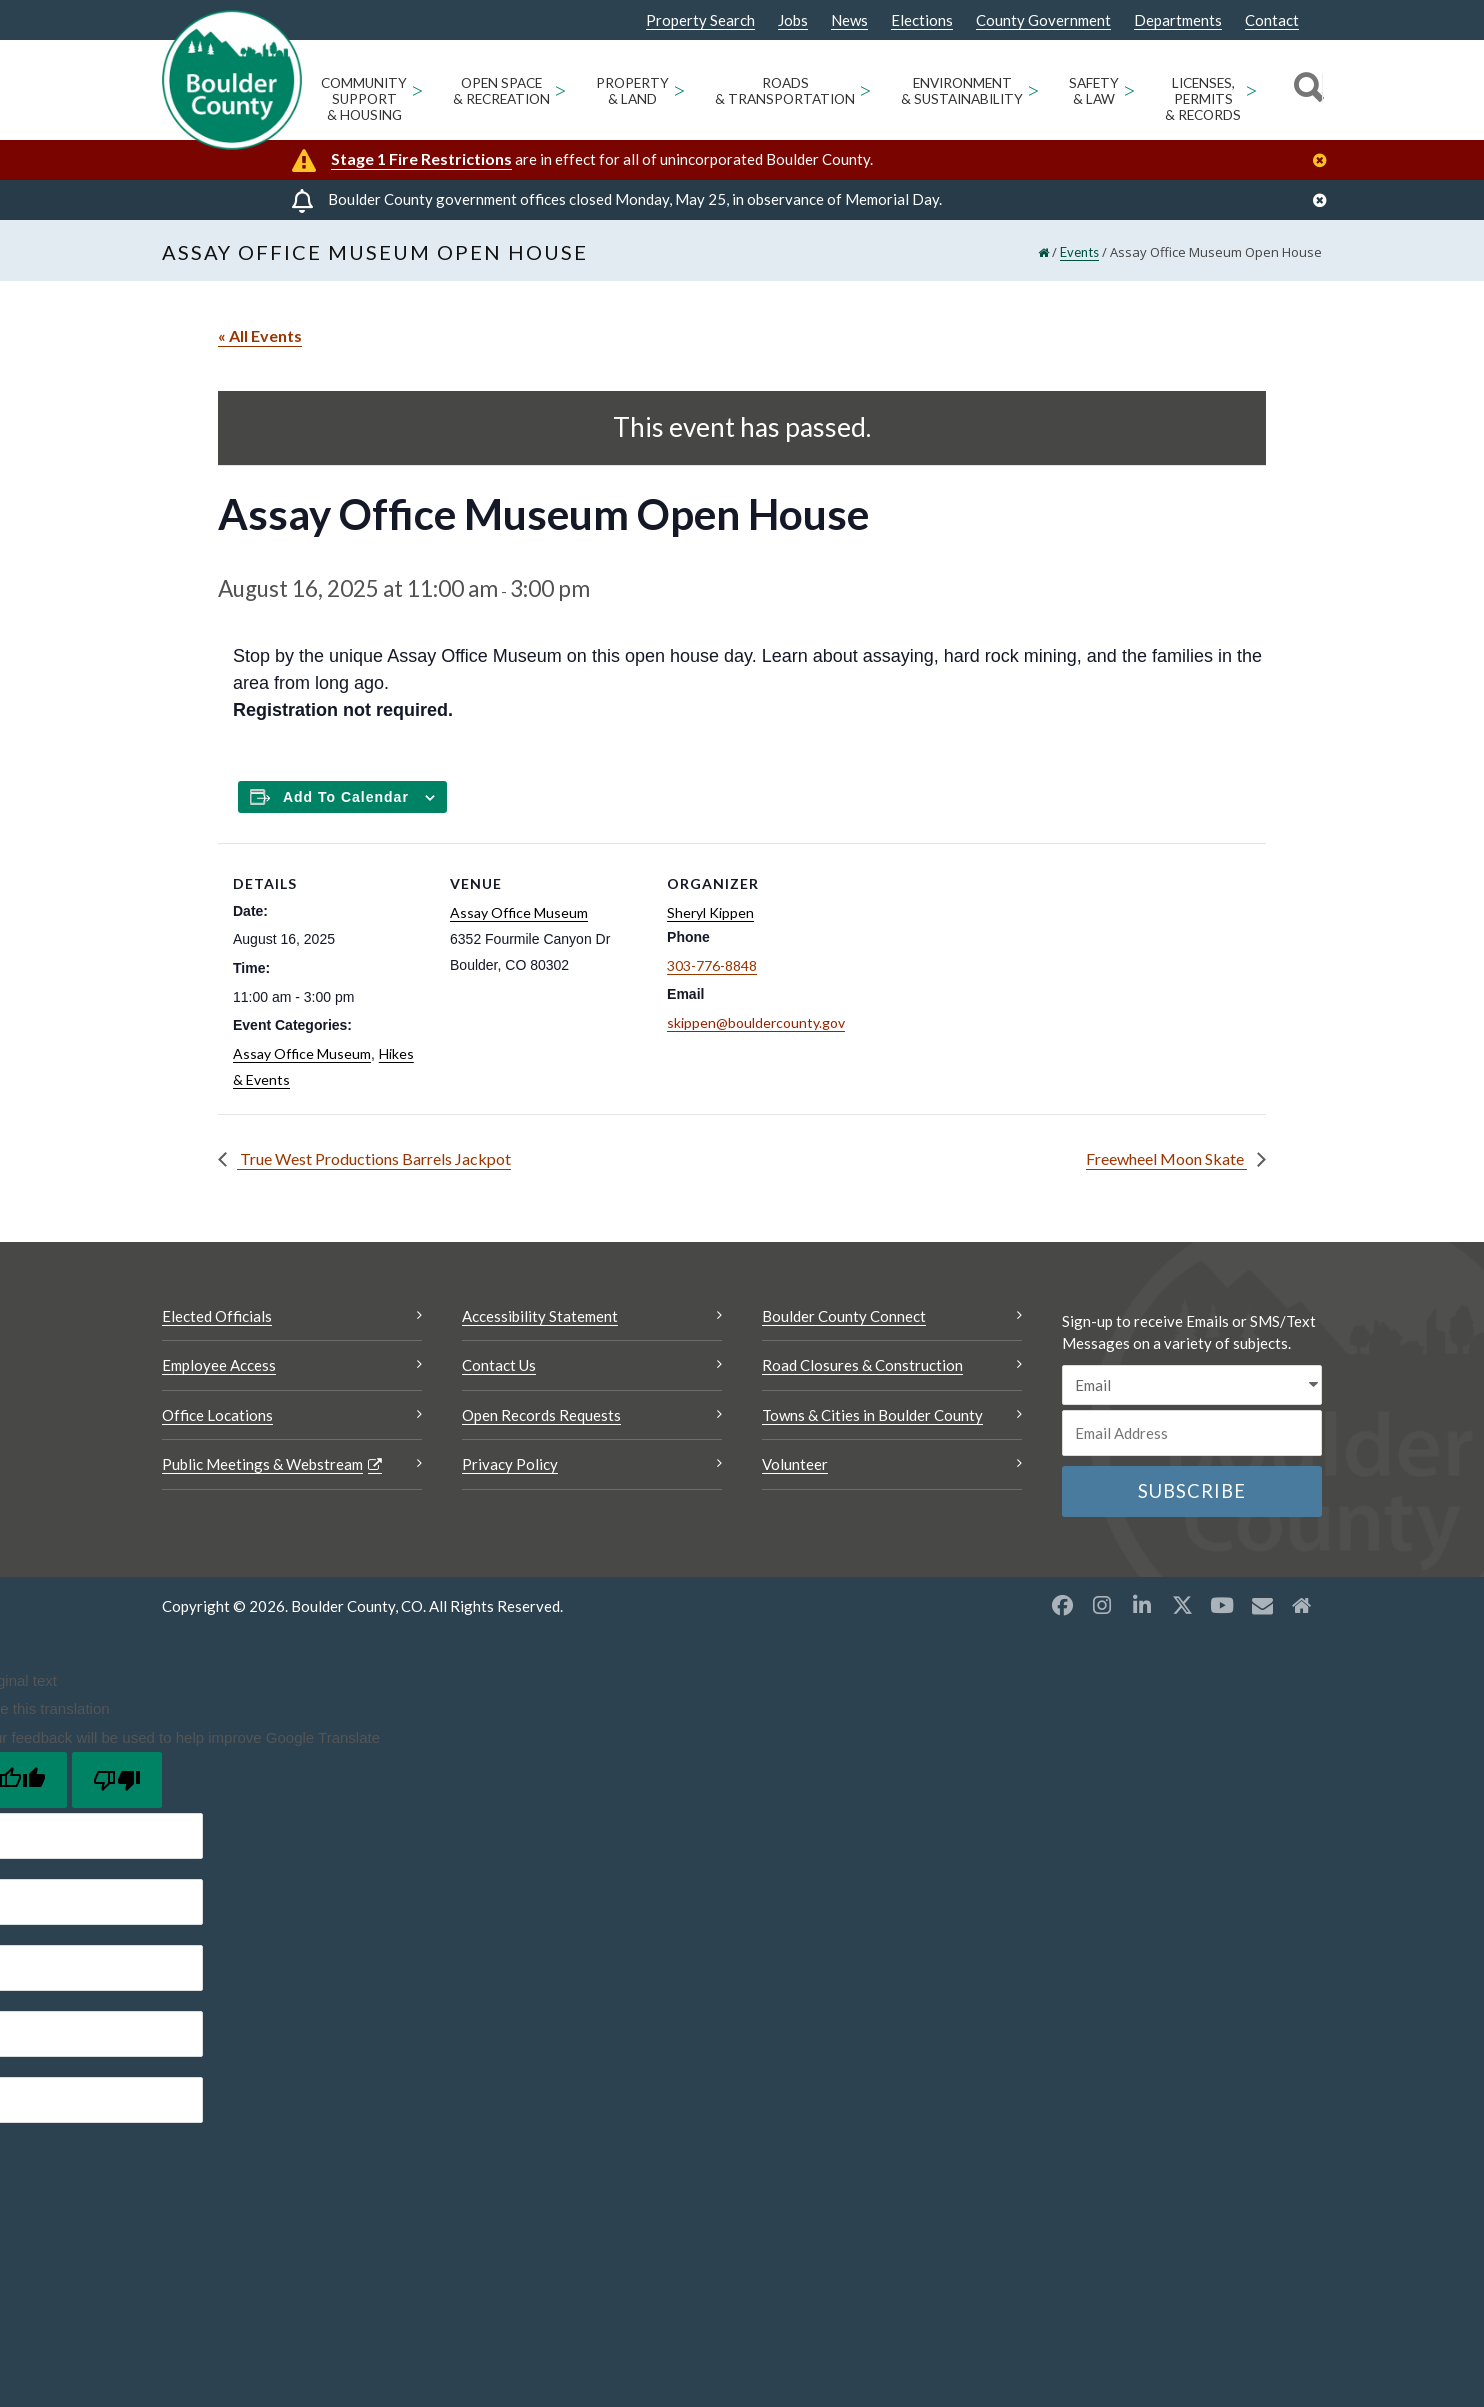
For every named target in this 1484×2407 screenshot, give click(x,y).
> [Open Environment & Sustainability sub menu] (1033, 89)
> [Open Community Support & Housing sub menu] (417, 89)
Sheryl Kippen (710, 912)
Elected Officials (217, 1316)
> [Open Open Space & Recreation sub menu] (560, 89)
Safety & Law (1094, 91)
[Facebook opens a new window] (1062, 1605)
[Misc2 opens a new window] (1302, 1605)
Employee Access (219, 1365)
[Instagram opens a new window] (1102, 1605)
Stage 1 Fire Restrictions (421, 158)
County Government (1043, 20)
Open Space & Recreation (501, 91)
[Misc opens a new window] (1262, 1605)
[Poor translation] (117, 1780)
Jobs (793, 20)
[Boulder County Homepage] (232, 80)
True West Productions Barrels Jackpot (374, 1158)
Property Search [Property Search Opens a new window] (700, 21)
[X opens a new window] (1182, 1605)
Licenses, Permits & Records (1203, 99)
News (849, 20)
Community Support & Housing (364, 99)
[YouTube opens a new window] (1222, 1605)
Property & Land (632, 91)
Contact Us (499, 1365)
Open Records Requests (541, 1415)
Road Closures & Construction (862, 1365)
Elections (922, 20)
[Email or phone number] (1192, 1433)
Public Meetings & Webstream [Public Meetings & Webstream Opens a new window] (262, 1464)
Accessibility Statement (540, 1316)
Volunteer (795, 1464)
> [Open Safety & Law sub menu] (1129, 89)
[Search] (1305, 90)
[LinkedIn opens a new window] (1142, 1605)
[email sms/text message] (1192, 1385)
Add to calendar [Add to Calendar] (346, 797)
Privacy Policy (510, 1464)
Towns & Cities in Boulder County (872, 1415)
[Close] (1325, 160)
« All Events (260, 335)
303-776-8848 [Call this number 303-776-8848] (712, 965)
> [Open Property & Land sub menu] (679, 89)
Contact (1272, 20)
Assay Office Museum (302, 1053)
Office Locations (217, 1415)
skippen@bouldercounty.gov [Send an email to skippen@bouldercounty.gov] (756, 1022)
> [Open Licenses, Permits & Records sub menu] (1251, 89)
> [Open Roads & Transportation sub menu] (865, 89)
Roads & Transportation (785, 91)
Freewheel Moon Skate (1166, 1158)
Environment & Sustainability (962, 91)
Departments (1178, 20)
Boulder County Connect (844, 1316)
